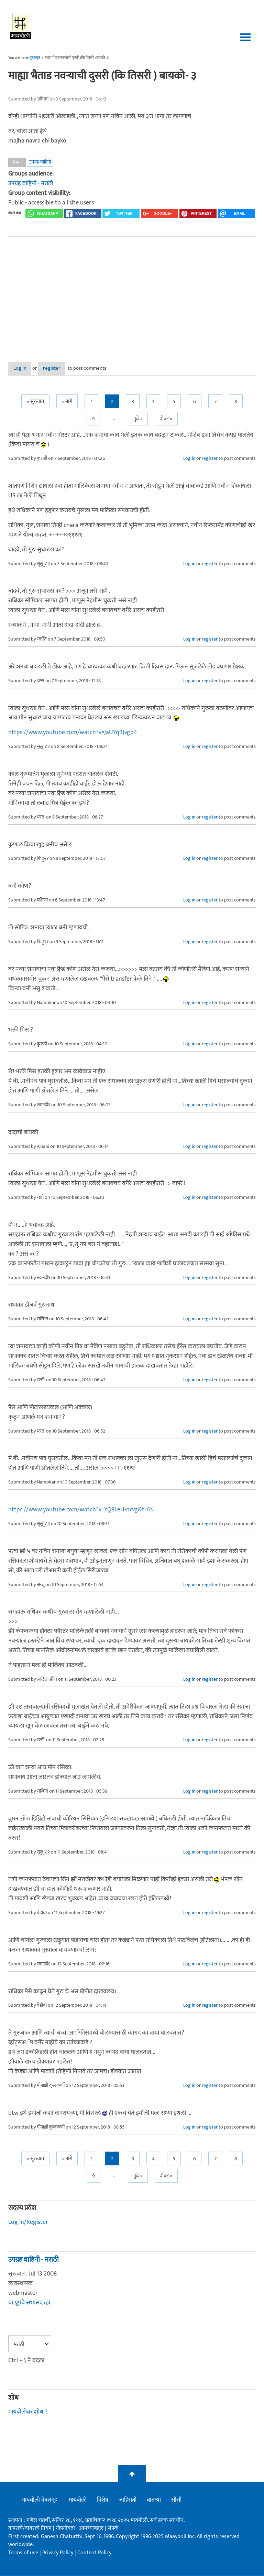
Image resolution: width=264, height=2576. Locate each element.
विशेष (102, 2500)
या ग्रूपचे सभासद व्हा (29, 2303)
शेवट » (166, 419)
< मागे (67, 402)
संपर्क (113, 2529)
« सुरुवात (35, 402)
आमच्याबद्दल (92, 2529)
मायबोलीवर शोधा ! (27, 2412)
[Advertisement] (132, 294)
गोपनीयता (66, 2529)
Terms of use (23, 2553)
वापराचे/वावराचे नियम (30, 2529)
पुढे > (137, 419)
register (69, 368)
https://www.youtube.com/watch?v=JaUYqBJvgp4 (72, 733)
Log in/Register (28, 2223)
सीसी (176, 2500)
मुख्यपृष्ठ (35, 58)
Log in (26, 368)
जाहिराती (127, 2500)
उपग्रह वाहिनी (40, 162)
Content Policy (94, 2553)
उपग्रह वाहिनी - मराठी (30, 183)
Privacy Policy (58, 2553)
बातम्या (154, 2500)
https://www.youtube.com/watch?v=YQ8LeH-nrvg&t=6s (80, 1510)
